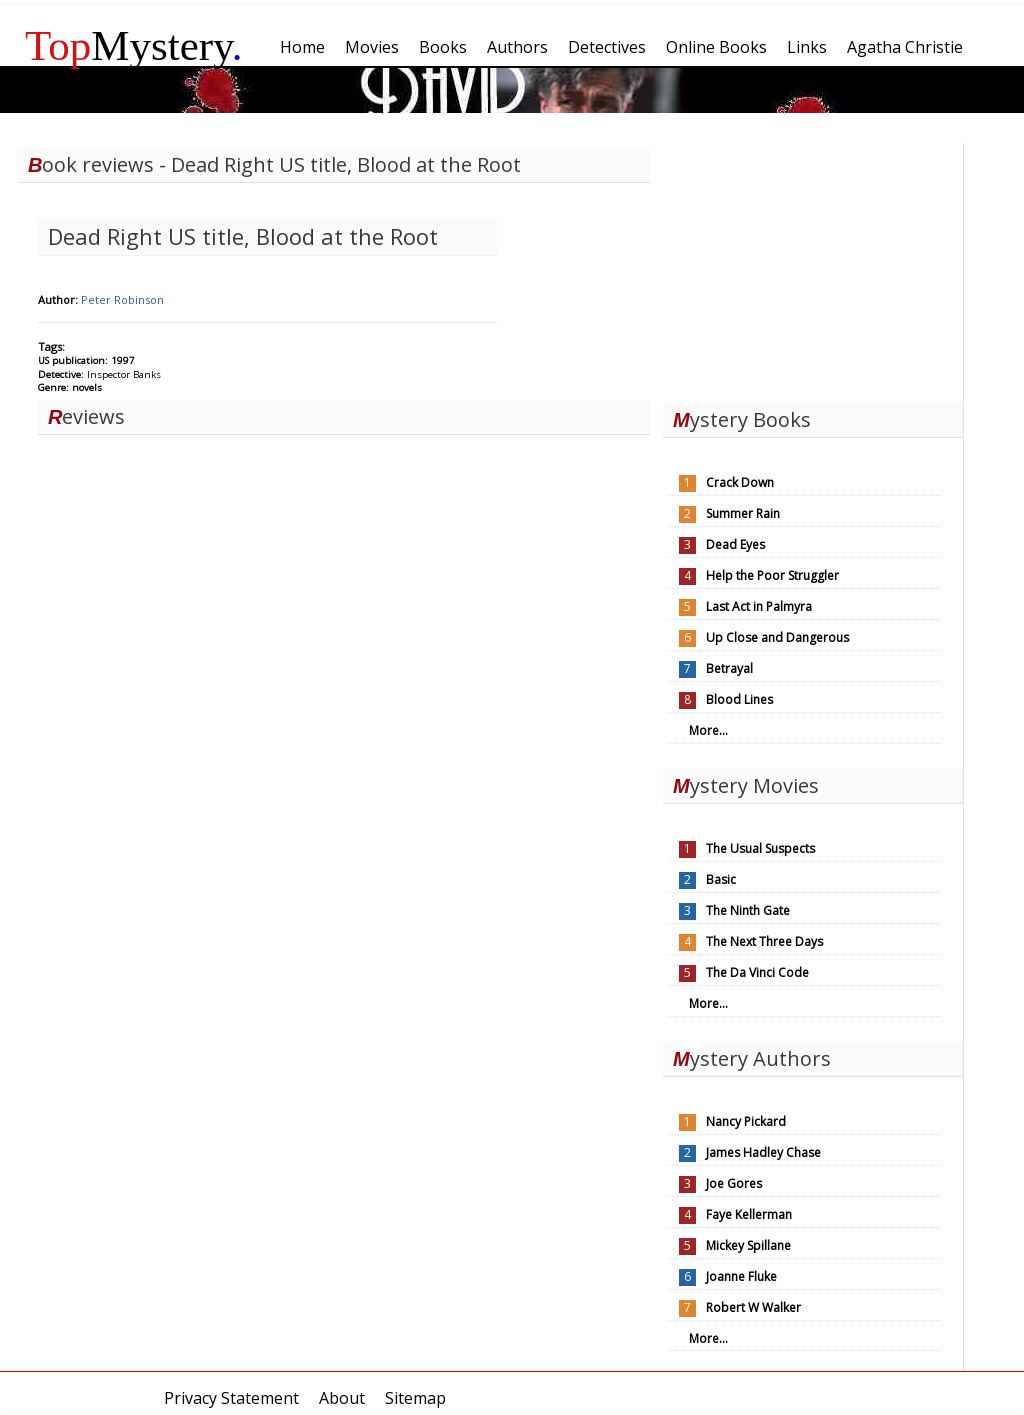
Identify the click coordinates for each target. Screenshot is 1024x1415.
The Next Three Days (764, 941)
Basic (721, 879)
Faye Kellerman (749, 1214)
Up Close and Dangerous (777, 637)
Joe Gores (734, 1183)
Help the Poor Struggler (772, 575)
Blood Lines (739, 699)
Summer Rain (743, 513)
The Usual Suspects (760, 848)
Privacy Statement (231, 1398)
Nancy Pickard (746, 1121)
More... (708, 730)
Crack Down (740, 482)
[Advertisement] (813, 268)
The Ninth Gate (748, 910)
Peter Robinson (122, 299)
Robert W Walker (753, 1307)
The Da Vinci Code (757, 972)
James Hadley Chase (763, 1152)
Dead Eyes (735, 544)
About (342, 1398)
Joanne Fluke (741, 1276)
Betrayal (729, 668)
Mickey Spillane (748, 1245)
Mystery (134, 45)
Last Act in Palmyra (759, 606)
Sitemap (415, 1398)
